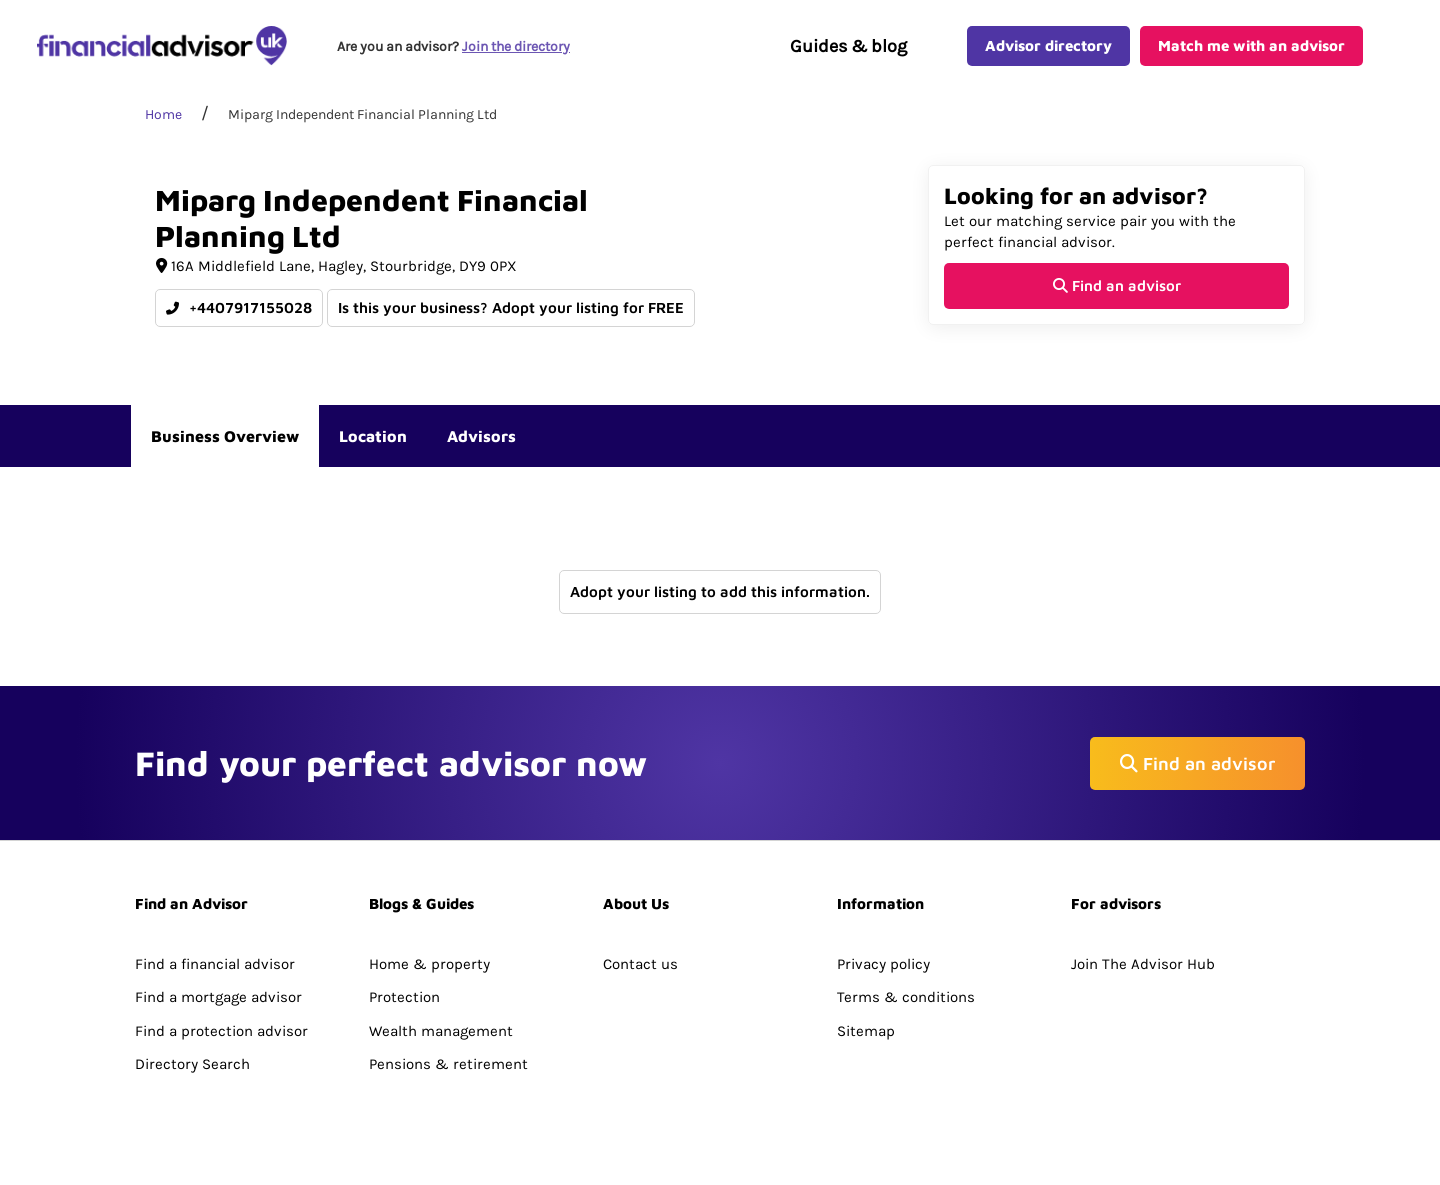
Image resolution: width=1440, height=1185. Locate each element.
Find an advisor (1117, 285)
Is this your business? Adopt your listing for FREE (511, 307)
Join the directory (516, 46)
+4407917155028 (239, 307)
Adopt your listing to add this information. (720, 591)
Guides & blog (848, 46)
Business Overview (225, 436)
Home (163, 114)
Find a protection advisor (221, 1031)
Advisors (481, 436)
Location (373, 436)
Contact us (640, 964)
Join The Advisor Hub (1143, 964)
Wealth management (441, 1031)
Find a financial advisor (215, 964)
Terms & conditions (906, 997)
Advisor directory (1048, 45)
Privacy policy (883, 964)
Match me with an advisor (1251, 45)
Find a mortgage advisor (218, 997)
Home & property (429, 964)
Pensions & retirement (448, 1064)
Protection (404, 997)
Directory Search (192, 1064)
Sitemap (866, 1031)
